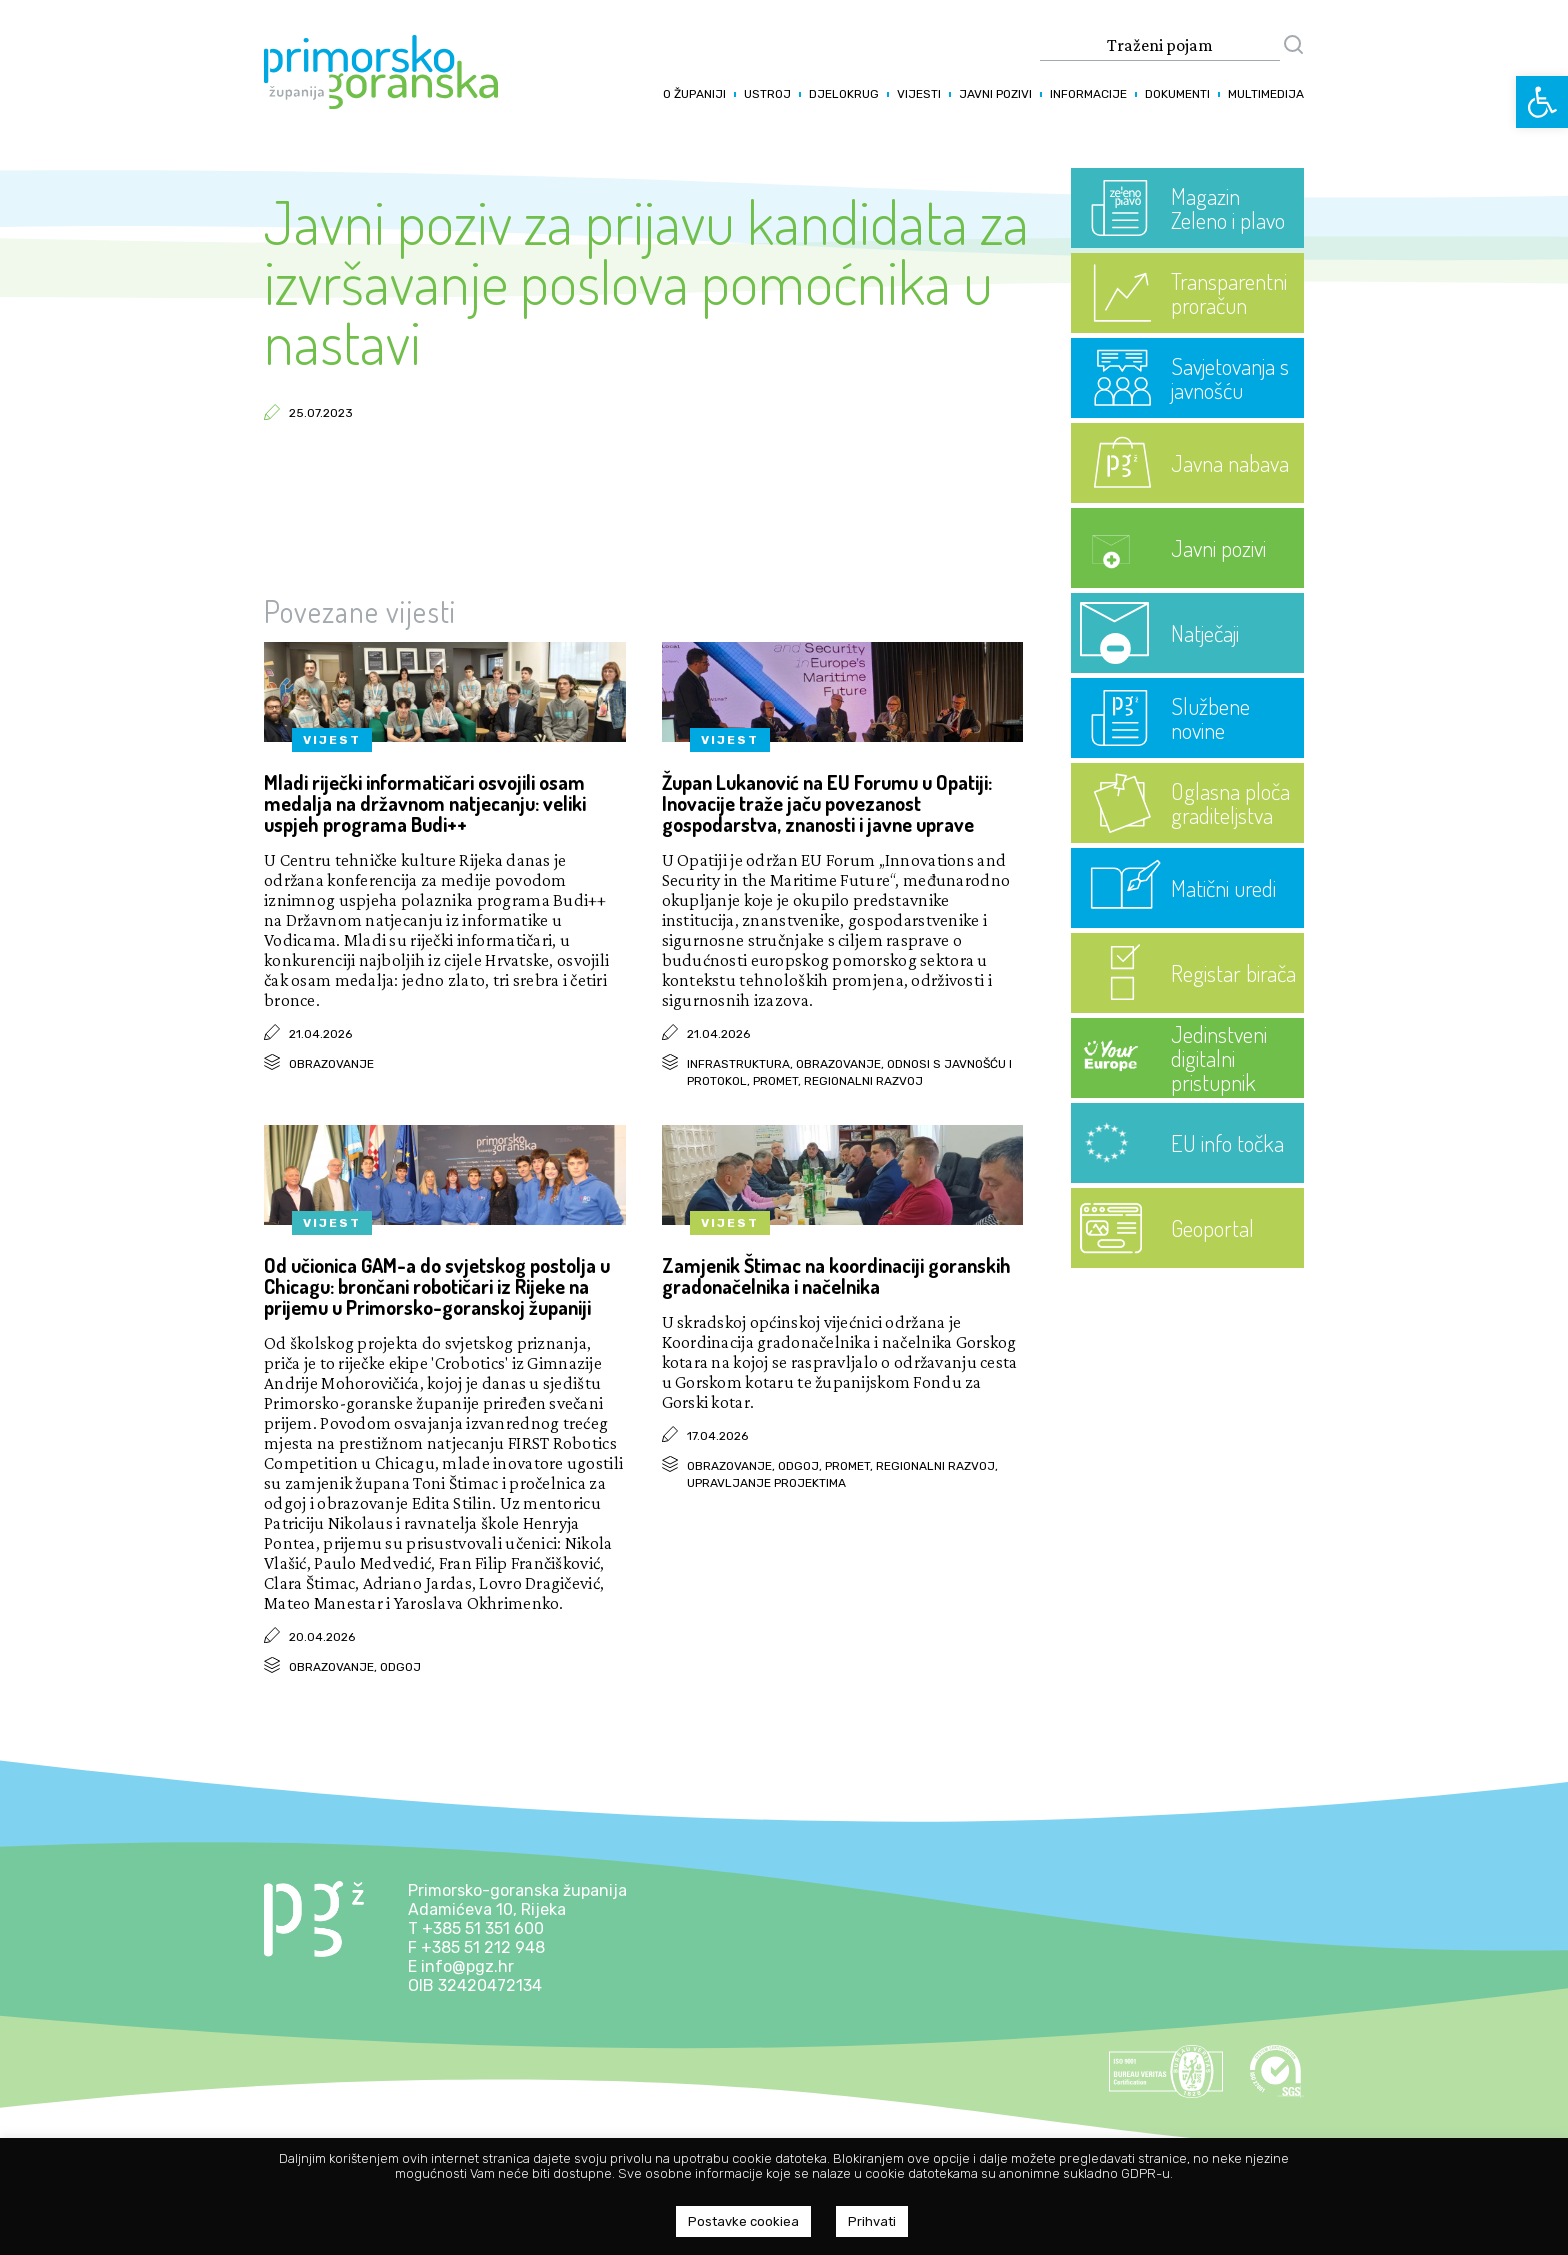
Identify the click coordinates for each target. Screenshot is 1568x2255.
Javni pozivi (995, 94)
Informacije (1088, 94)
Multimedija (1266, 94)
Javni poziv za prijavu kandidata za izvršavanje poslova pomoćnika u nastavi (646, 281)
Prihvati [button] (872, 2221)
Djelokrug (844, 94)
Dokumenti (1177, 94)
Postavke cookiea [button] (743, 2221)
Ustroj (767, 94)
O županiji (694, 94)
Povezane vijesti (360, 611)
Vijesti (919, 94)
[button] (1542, 102)
